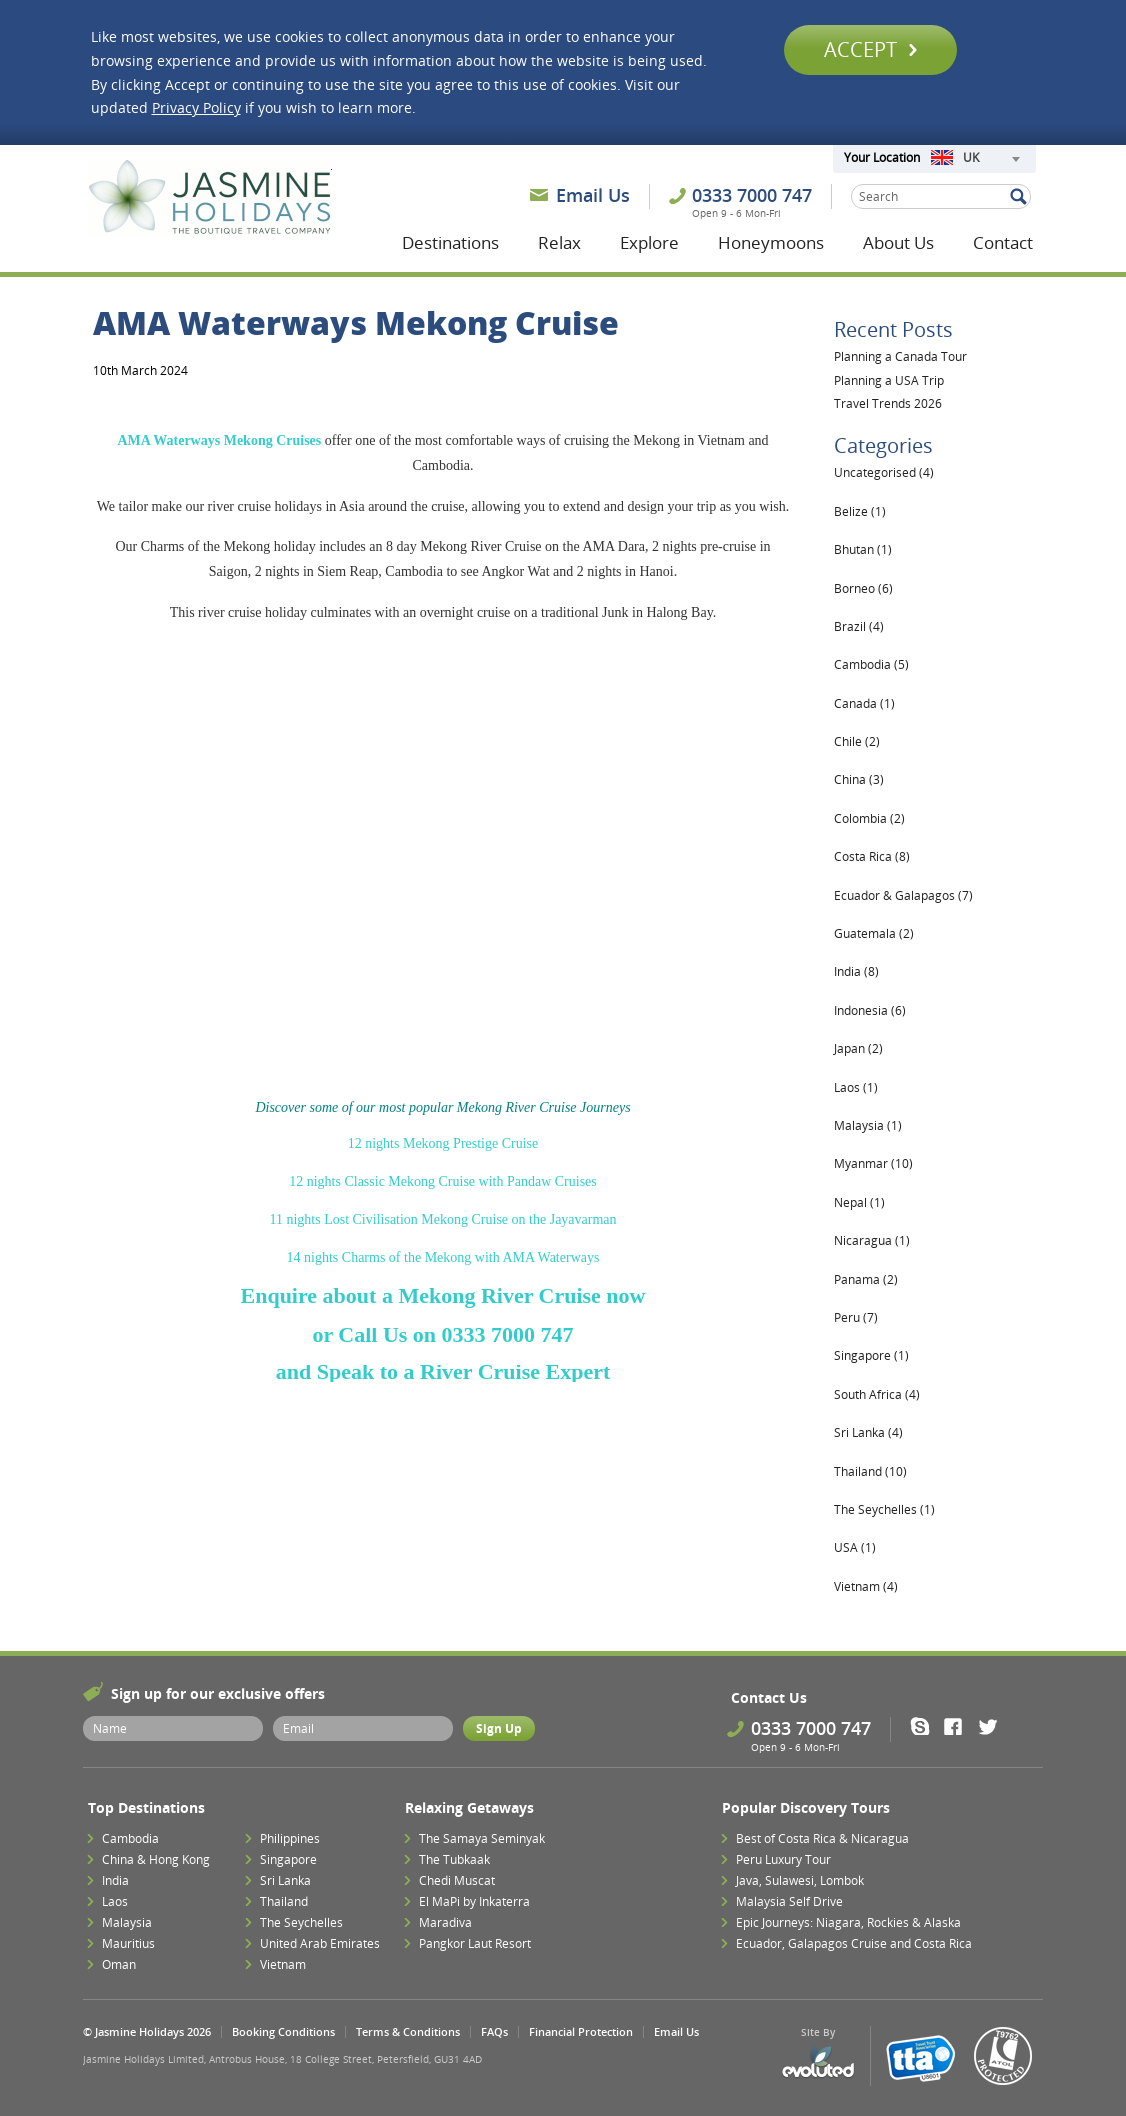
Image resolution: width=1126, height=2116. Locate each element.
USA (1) (855, 1547)
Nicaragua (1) (872, 1240)
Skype (926, 1726)
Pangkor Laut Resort (475, 1943)
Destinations (450, 242)
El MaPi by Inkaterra (474, 1901)
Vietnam (283, 1964)
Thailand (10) (870, 1471)
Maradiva (445, 1922)
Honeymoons (771, 242)
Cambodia (130, 1838)
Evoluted (818, 2062)
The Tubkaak (454, 1859)
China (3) (859, 779)
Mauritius (128, 1943)
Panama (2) (866, 1279)
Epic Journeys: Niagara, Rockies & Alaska (848, 1922)
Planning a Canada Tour (900, 356)
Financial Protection (581, 2031)
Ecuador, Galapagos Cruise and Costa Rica (854, 1943)
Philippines (290, 1838)
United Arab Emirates (320, 1943)
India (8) (856, 971)
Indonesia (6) (870, 1010)
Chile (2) (857, 741)
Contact (1003, 242)
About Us (898, 242)
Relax (559, 242)
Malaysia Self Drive (789, 1901)
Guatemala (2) (874, 933)
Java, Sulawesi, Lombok (800, 1880)
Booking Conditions (283, 2031)
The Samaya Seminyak (482, 1838)
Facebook (959, 1726)
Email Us (593, 195)
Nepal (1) (859, 1202)
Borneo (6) (863, 588)
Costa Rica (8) (872, 856)
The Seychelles (301, 1922)
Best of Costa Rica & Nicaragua (822, 1838)
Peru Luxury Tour (783, 1859)
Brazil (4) (859, 626)
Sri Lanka (285, 1880)
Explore (649, 242)
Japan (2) (858, 1048)
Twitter (992, 1726)
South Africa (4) (877, 1394)
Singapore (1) (871, 1355)
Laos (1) (856, 1087)
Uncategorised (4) (884, 472)
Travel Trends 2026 (888, 403)
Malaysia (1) (868, 1125)
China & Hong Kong (156, 1859)
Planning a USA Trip (889, 380)
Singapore (288, 1859)
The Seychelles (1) (884, 1509)
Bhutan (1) (863, 549)
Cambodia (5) (871, 664)
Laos (115, 1901)
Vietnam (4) (866, 1586)
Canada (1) (864, 703)
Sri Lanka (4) (868, 1432)
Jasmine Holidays (210, 198)
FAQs (494, 2031)
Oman (119, 1964)
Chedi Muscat (457, 1880)
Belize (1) (860, 511)
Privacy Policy (196, 107)
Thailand (284, 1901)
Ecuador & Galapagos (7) (903, 895)
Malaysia (127, 1922)
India (115, 1880)
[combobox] (975, 159)
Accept (870, 49)
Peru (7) (856, 1317)
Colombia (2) (869, 818)
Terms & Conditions (408, 2031)
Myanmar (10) (873, 1163)
